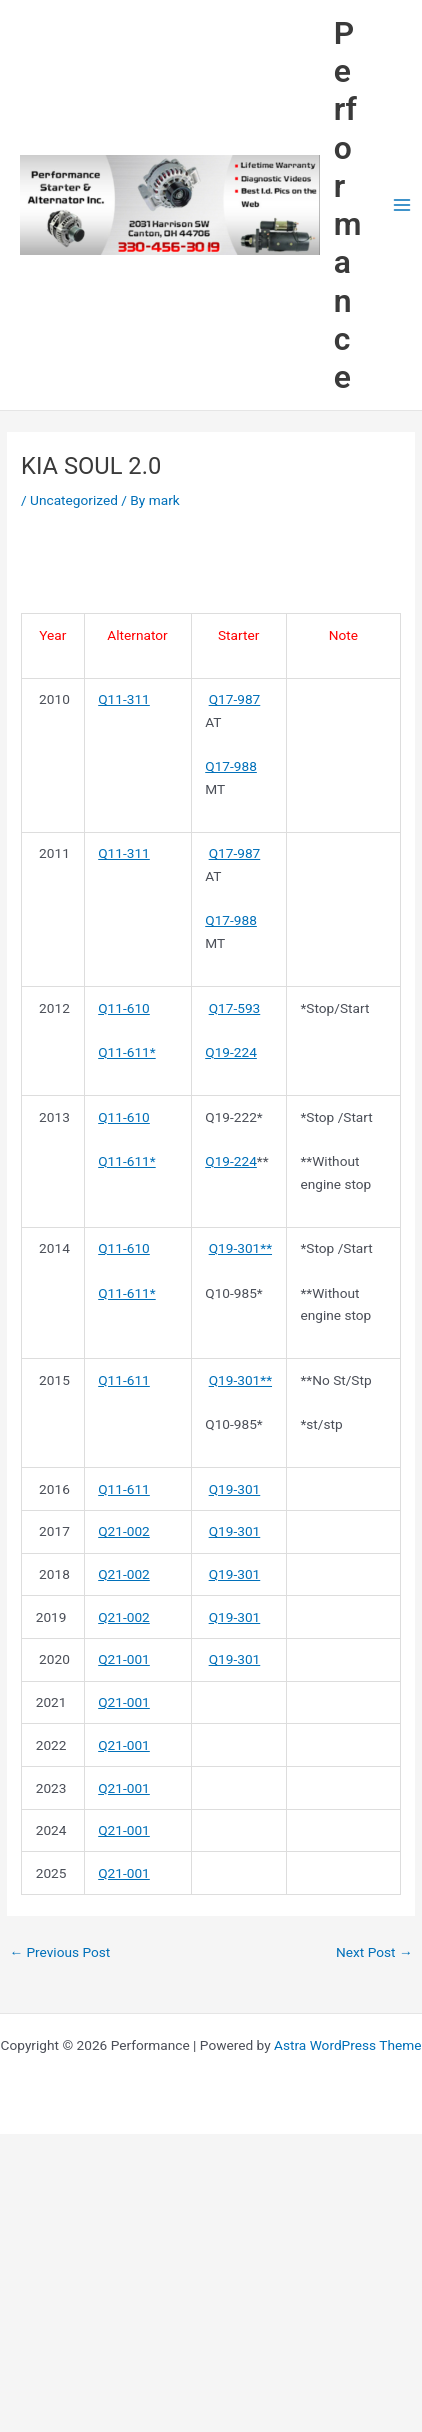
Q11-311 (124, 699)
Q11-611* (127, 1052)
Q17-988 (231, 766)
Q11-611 (124, 1380)
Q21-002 (124, 1531)
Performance (348, 205)
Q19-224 (231, 1052)
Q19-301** (240, 1248)
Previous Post (59, 1952)
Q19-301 (235, 1489)
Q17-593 (235, 1008)
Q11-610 (124, 1008)
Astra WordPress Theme (347, 2045)
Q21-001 (124, 1659)
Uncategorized (74, 500)
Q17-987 (235, 699)
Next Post (374, 1952)
